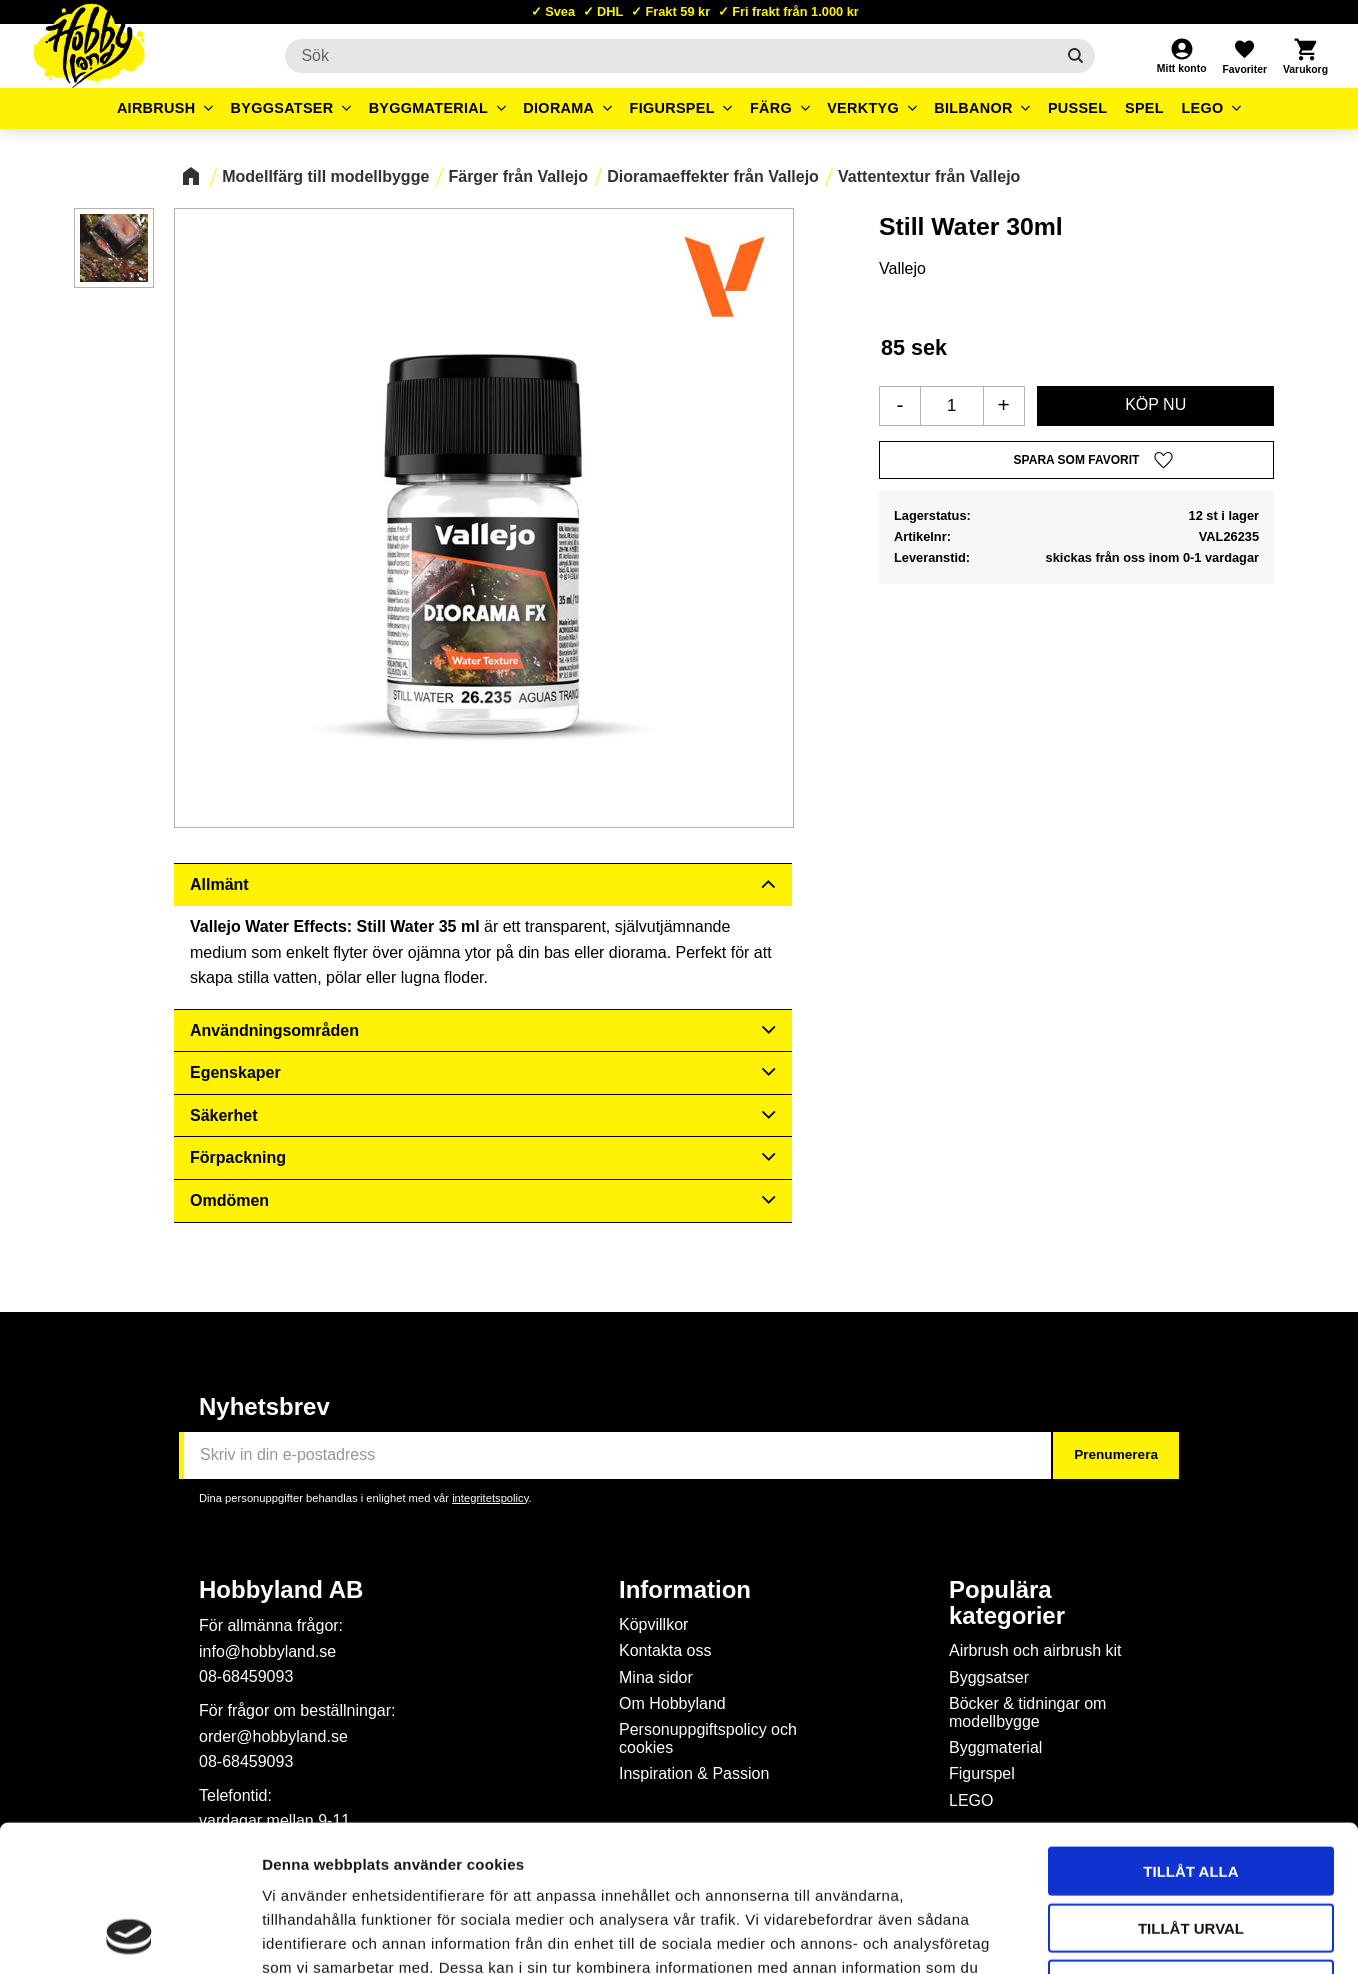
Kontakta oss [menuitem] (665, 1650)
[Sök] (1075, 56)
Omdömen (229, 1200)
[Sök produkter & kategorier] (669, 56)
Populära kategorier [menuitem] (1007, 1603)
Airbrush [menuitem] (156, 108)
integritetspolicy (490, 1498)
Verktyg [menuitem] (863, 108)
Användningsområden (274, 1030)
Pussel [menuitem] (1078, 108)
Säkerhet (224, 1115)
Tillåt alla (1190, 1733)
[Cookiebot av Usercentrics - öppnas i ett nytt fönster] (129, 1935)
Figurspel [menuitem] (672, 108)
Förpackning (238, 1157)
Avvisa (1191, 1846)
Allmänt (219, 884)
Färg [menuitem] (771, 108)
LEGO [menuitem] (1202, 108)
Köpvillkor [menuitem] (653, 1624)
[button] (1244, 56)
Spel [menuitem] (1144, 108)
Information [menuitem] (685, 1590)
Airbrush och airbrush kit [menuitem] (1035, 1650)
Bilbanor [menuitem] (973, 108)
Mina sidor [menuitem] (656, 1677)
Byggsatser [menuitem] (282, 108)
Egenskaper (235, 1072)
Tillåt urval (1191, 1790)
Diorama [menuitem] (558, 108)
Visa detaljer (1086, 1934)
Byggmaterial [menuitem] (429, 108)
